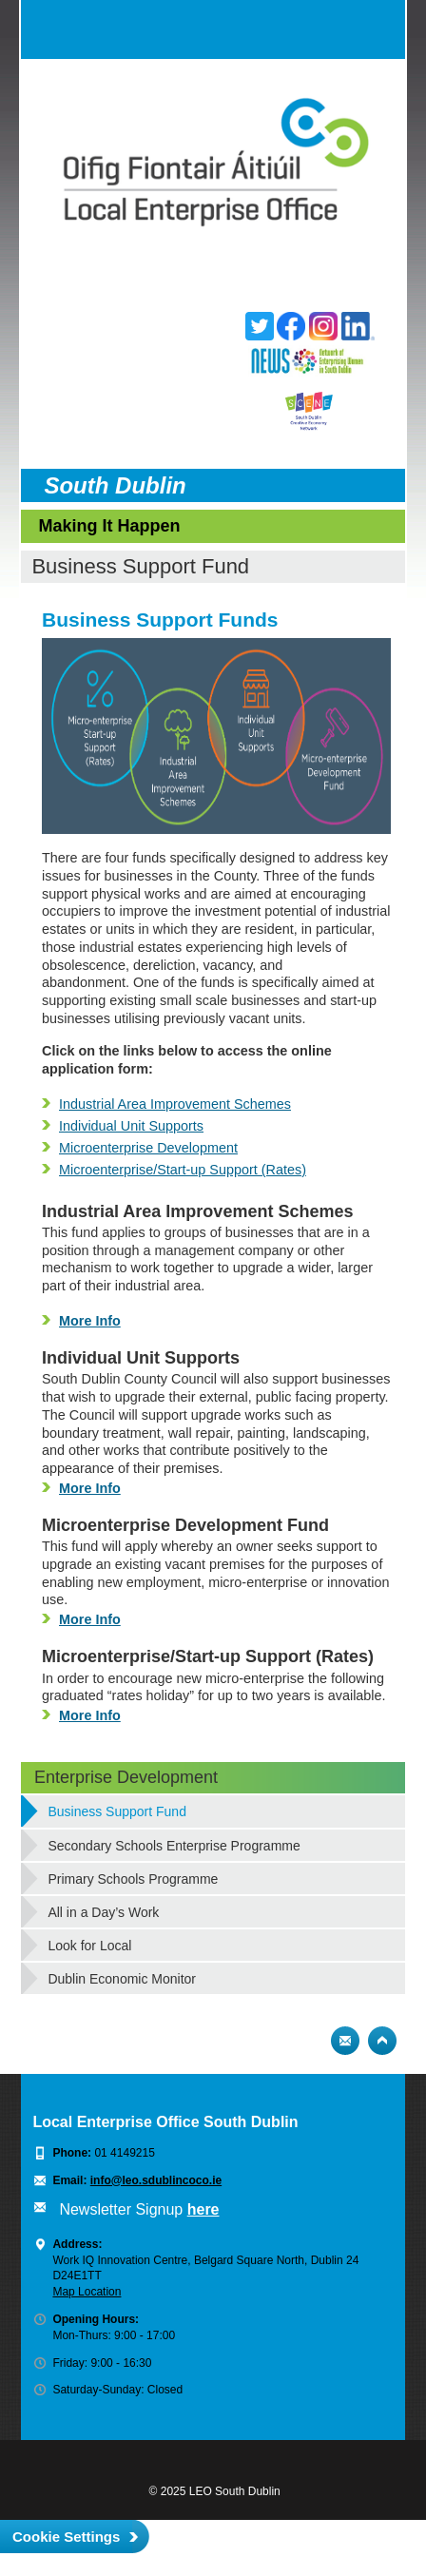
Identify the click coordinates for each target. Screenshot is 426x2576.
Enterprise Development (126, 1777)
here (203, 2209)
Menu (375, 29)
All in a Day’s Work (103, 1912)
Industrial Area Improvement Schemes (175, 1104)
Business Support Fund (117, 1811)
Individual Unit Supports (131, 1125)
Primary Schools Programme (133, 1879)
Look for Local (89, 1945)
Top (382, 2040)
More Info (90, 1320)
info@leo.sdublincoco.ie (156, 2180)
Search (337, 29)
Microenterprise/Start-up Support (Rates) (182, 1169)
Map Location (86, 2291)
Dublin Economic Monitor (122, 1978)
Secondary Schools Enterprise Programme (174, 1845)
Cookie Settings (66, 2536)
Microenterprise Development (148, 1147)
